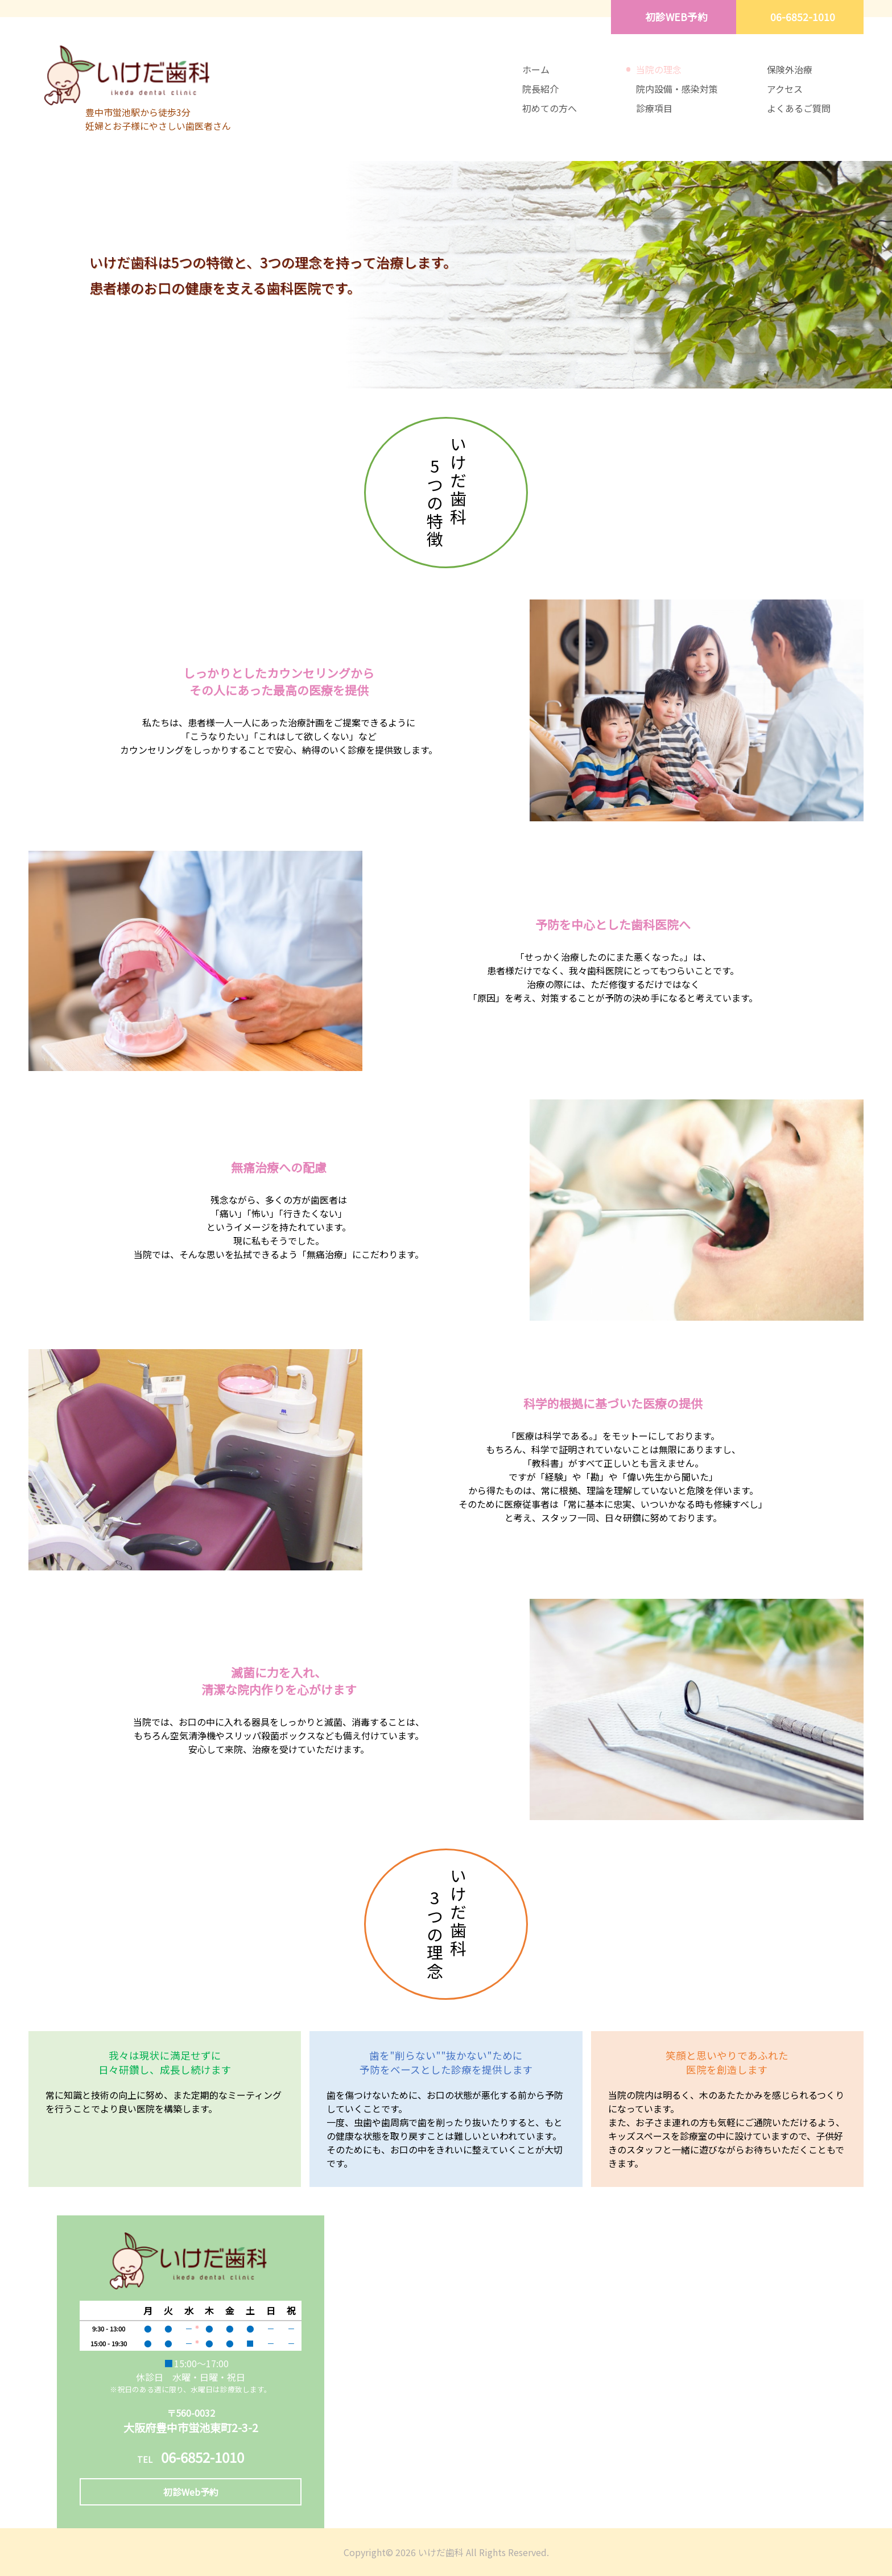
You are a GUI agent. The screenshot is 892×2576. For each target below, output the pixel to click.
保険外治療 (789, 69)
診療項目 (654, 108)
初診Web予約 (190, 2492)
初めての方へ (549, 108)
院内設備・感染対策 (677, 89)
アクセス (785, 89)
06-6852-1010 (802, 17)
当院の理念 (659, 69)
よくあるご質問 (799, 108)
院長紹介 (540, 89)
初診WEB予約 (676, 17)
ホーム (536, 69)
